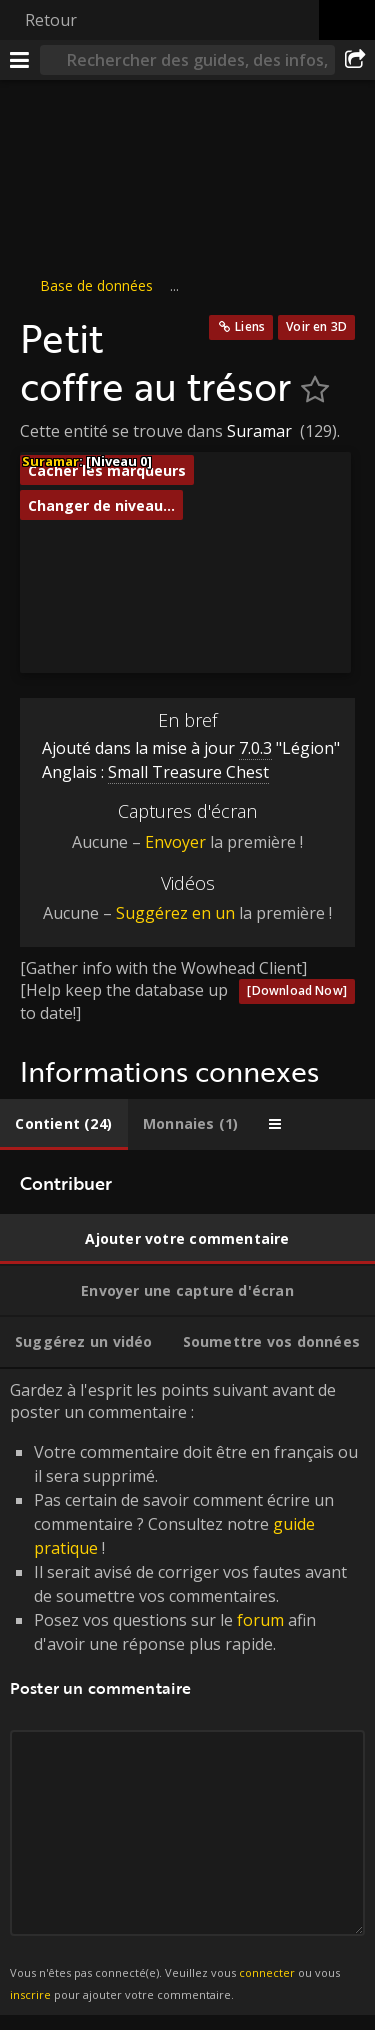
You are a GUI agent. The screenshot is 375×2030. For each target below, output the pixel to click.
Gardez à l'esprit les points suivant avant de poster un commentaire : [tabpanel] (187, 1692)
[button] (108, 575)
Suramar (259, 431)
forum (260, 1620)
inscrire (30, 1994)
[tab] (64, 1124)
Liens (250, 326)
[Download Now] (297, 990)
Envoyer (175, 842)
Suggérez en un (175, 913)
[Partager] (355, 60)
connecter (267, 1972)
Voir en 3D (316, 326)
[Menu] (20, 60)
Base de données (96, 285)
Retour (51, 20)
